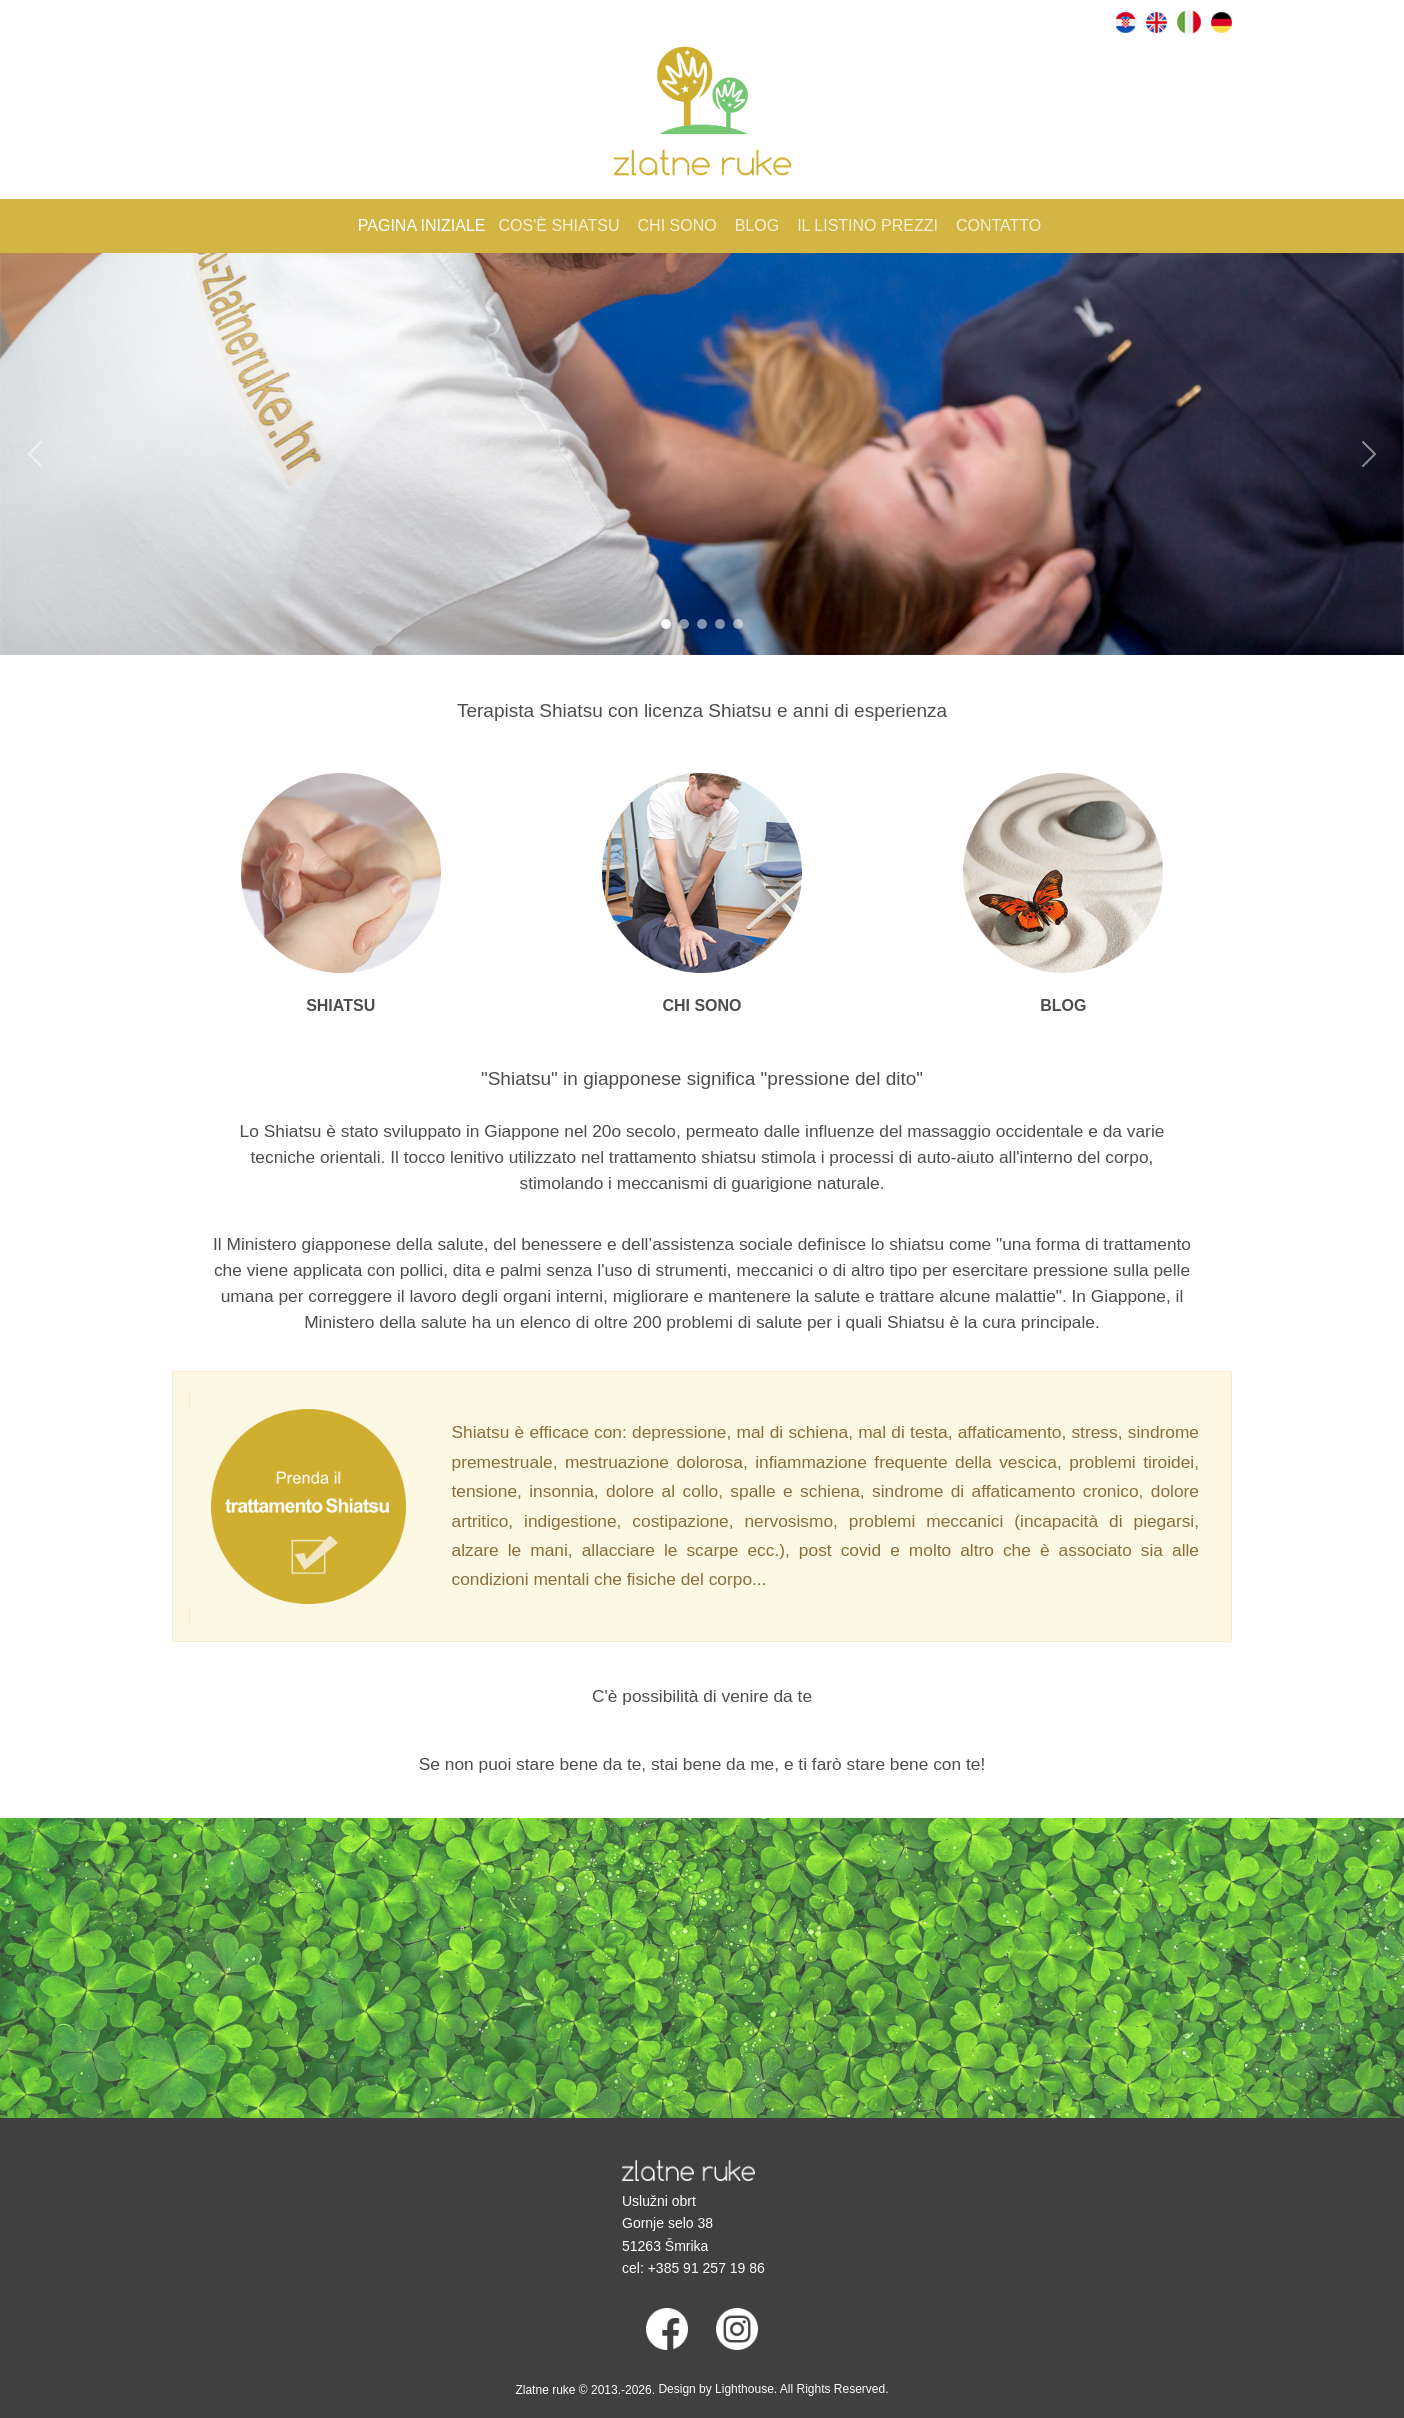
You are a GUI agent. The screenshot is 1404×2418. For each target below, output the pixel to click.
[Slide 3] (702, 624)
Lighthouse (744, 2389)
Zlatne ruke (545, 2390)
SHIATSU (340, 1005)
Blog (757, 225)
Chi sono (677, 225)
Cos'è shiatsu (559, 225)
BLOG (1063, 1005)
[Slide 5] (738, 624)
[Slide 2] (684, 624)
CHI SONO (701, 1005)
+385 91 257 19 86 (706, 2268)
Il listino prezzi (867, 225)
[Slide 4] (720, 624)
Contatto (998, 225)
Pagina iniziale (422, 225)
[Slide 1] (666, 624)
